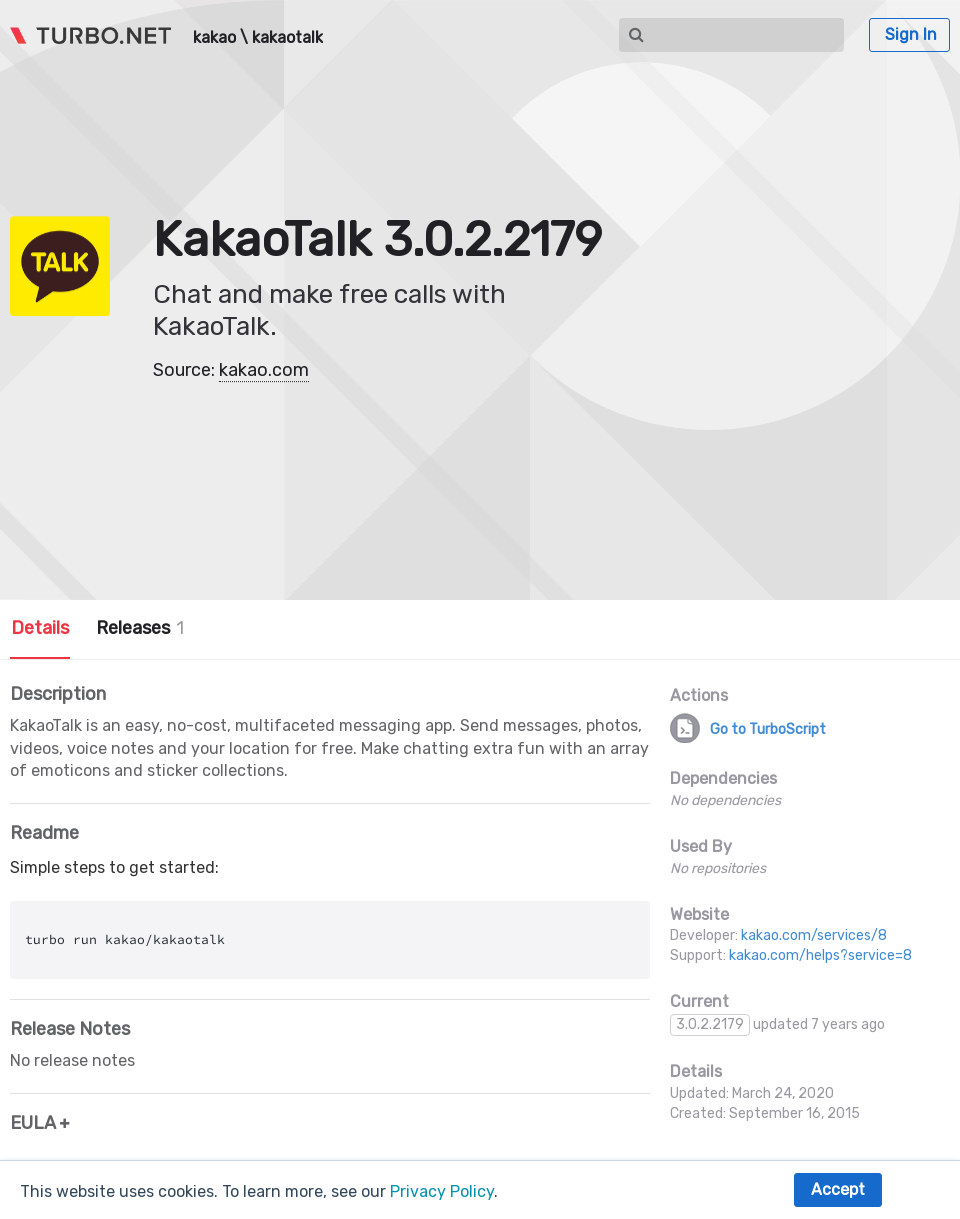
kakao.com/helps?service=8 (820, 955)
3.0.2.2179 (710, 1024)
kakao (214, 38)
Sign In (911, 34)
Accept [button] (838, 1189)
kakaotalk (287, 38)
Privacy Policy (442, 1191)
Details (40, 628)
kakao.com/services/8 (814, 935)
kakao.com (264, 370)
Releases (140, 628)
